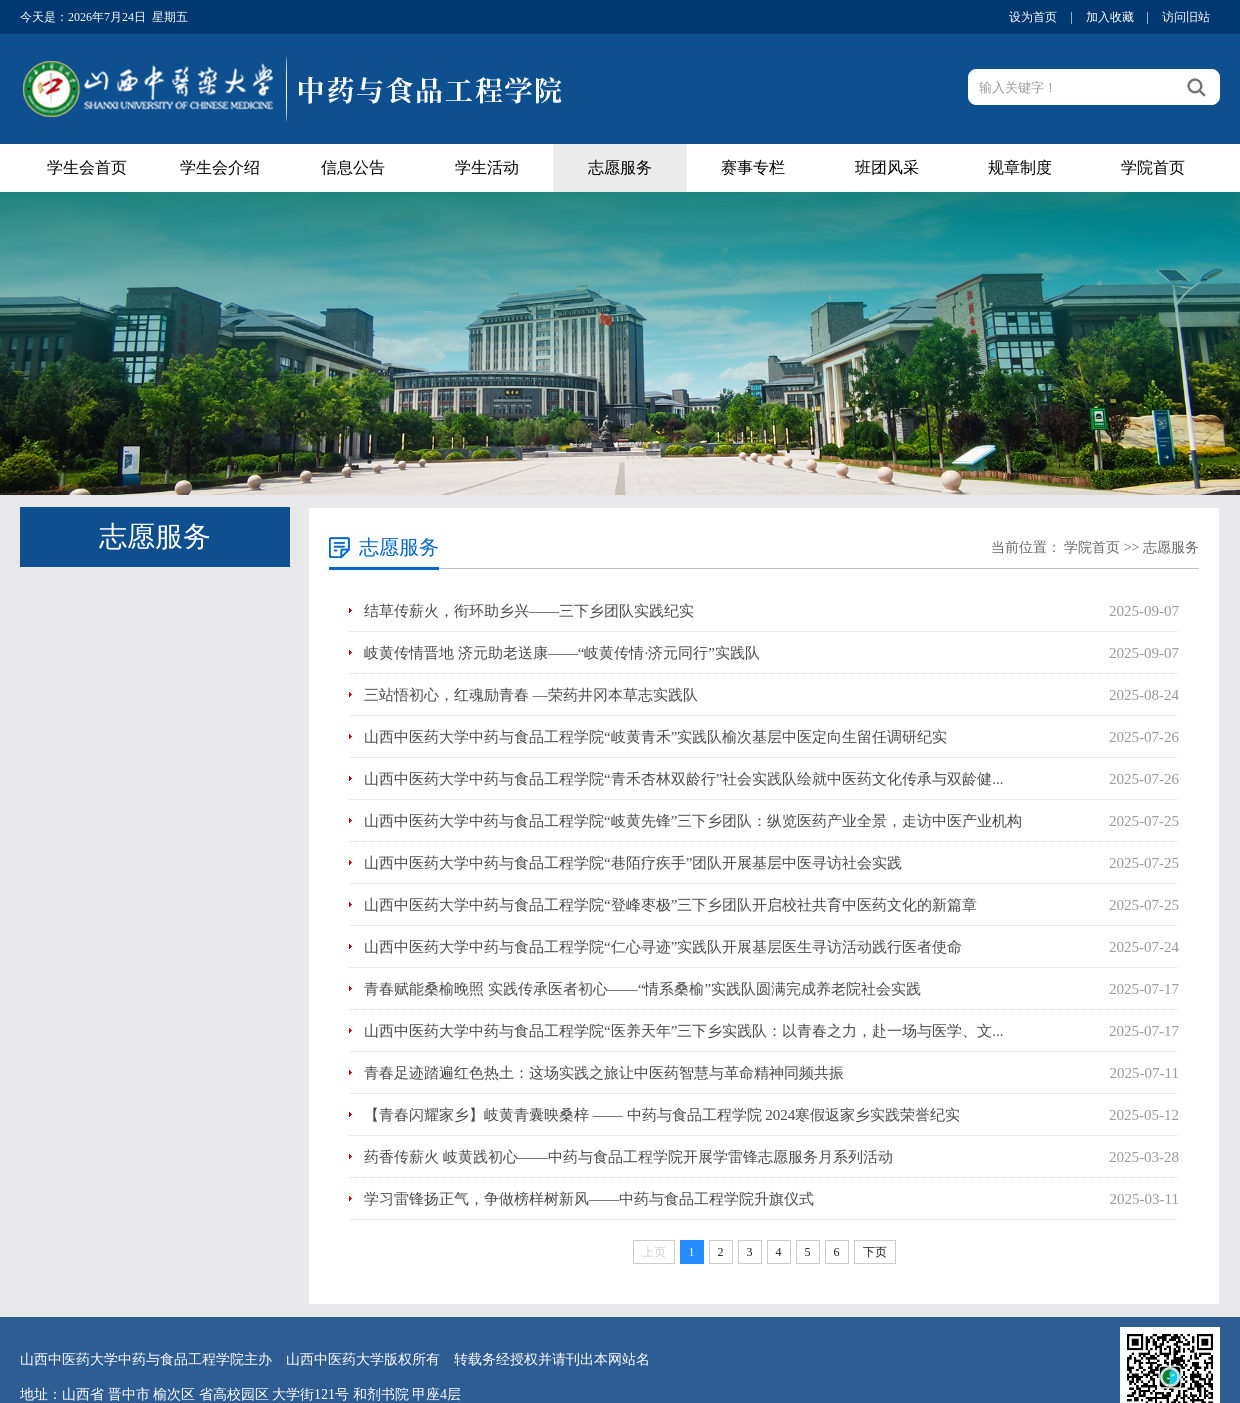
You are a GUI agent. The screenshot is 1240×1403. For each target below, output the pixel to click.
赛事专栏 (753, 167)
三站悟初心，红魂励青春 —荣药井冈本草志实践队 (531, 695)
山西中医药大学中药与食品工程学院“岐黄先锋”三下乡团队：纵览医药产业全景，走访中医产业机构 (693, 821)
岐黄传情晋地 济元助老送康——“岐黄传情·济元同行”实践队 (562, 653)
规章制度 (1020, 167)
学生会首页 (87, 167)
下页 (875, 1252)
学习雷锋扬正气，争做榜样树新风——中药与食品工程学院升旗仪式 (589, 1199)
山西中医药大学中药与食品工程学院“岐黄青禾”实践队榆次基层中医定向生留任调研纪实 (655, 737)
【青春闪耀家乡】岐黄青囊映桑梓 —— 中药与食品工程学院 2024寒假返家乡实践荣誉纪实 (662, 1115)
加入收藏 (1110, 17)
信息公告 (353, 167)
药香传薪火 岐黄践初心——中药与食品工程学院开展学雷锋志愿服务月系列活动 (628, 1157)
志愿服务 (620, 167)
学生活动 (487, 167)
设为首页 (1033, 17)
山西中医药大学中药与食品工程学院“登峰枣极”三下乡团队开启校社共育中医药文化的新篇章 (670, 905)
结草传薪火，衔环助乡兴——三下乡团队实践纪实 (529, 611)
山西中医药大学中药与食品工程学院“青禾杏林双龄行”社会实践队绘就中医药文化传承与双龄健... (684, 779)
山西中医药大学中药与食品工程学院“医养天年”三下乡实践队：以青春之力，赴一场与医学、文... (684, 1031)
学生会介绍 (220, 167)
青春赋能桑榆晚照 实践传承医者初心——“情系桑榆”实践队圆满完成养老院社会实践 (642, 989)
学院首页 (1153, 167)
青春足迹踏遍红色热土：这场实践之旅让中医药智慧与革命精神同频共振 (604, 1073)
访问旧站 (1186, 17)
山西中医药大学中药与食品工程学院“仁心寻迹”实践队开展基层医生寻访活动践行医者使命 (663, 947)
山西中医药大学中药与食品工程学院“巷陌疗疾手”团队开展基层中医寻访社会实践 (633, 863)
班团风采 (887, 167)
